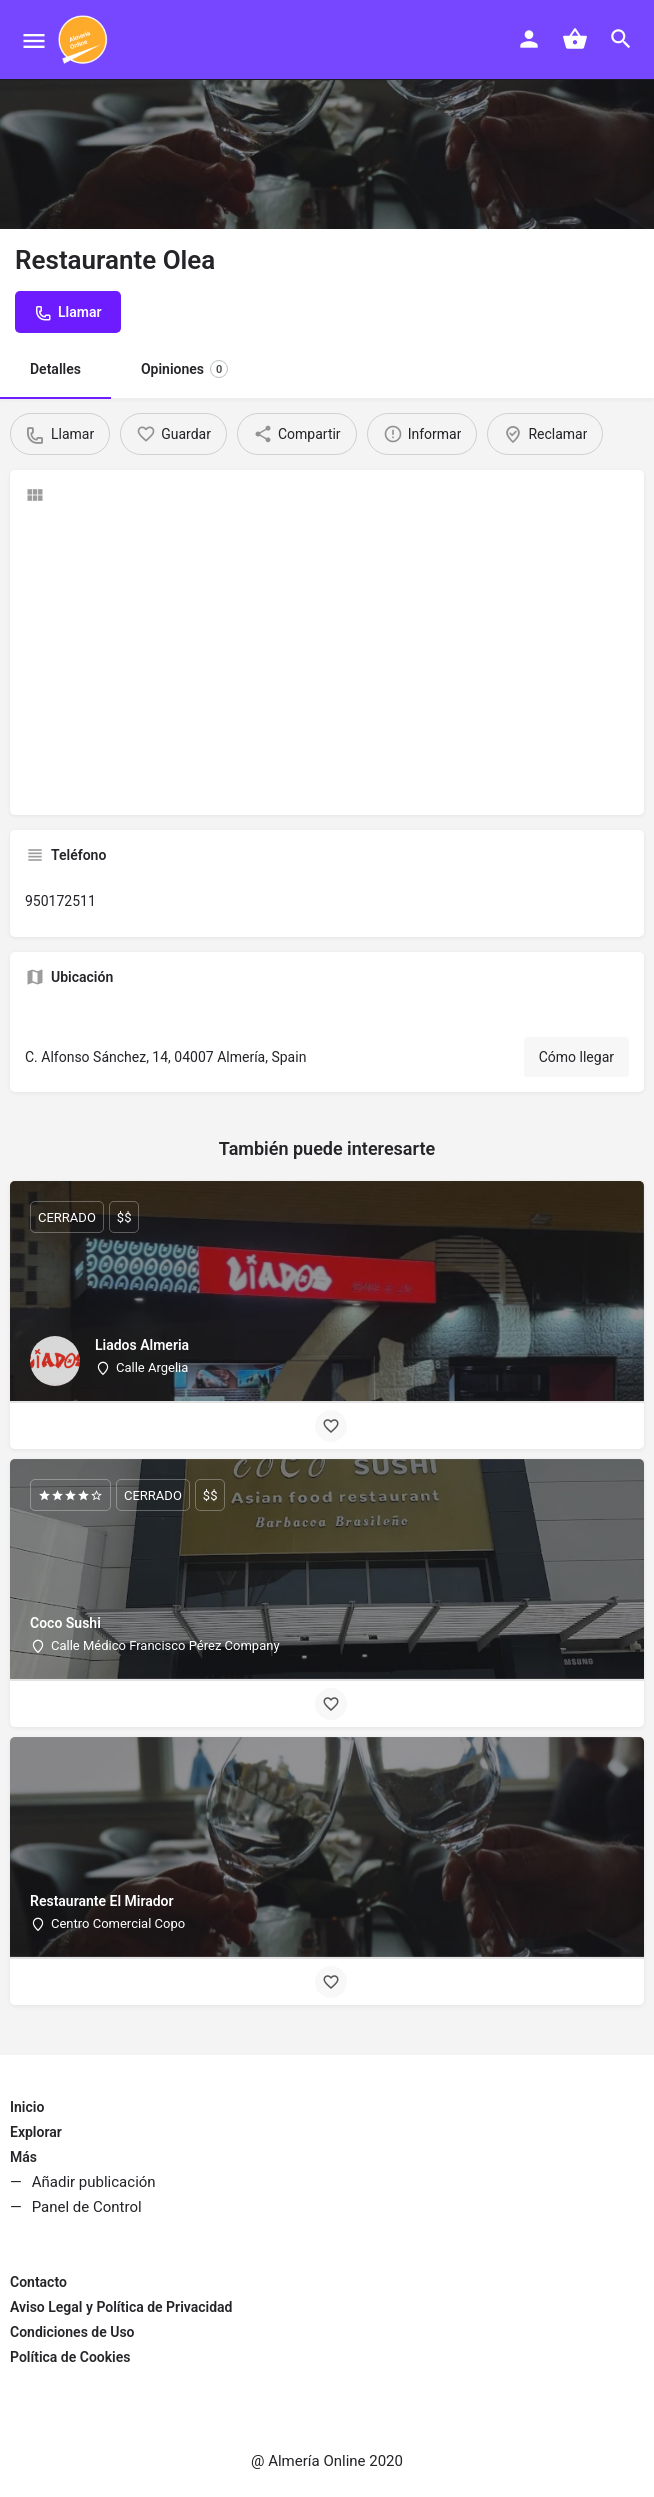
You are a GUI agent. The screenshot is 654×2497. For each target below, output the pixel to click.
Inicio (27, 2107)
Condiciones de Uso (72, 2332)
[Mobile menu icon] (34, 40)
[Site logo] (85, 40)
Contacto (38, 2282)
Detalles (55, 369)
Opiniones (184, 369)
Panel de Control (87, 2207)
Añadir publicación (94, 2182)
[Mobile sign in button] (529, 39)
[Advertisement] (327, 660)
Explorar (36, 2132)
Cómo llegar (576, 1057)
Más (23, 2157)
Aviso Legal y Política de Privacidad (121, 2307)
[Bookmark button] (331, 1426)
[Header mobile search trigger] (621, 39)
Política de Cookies (70, 2357)
